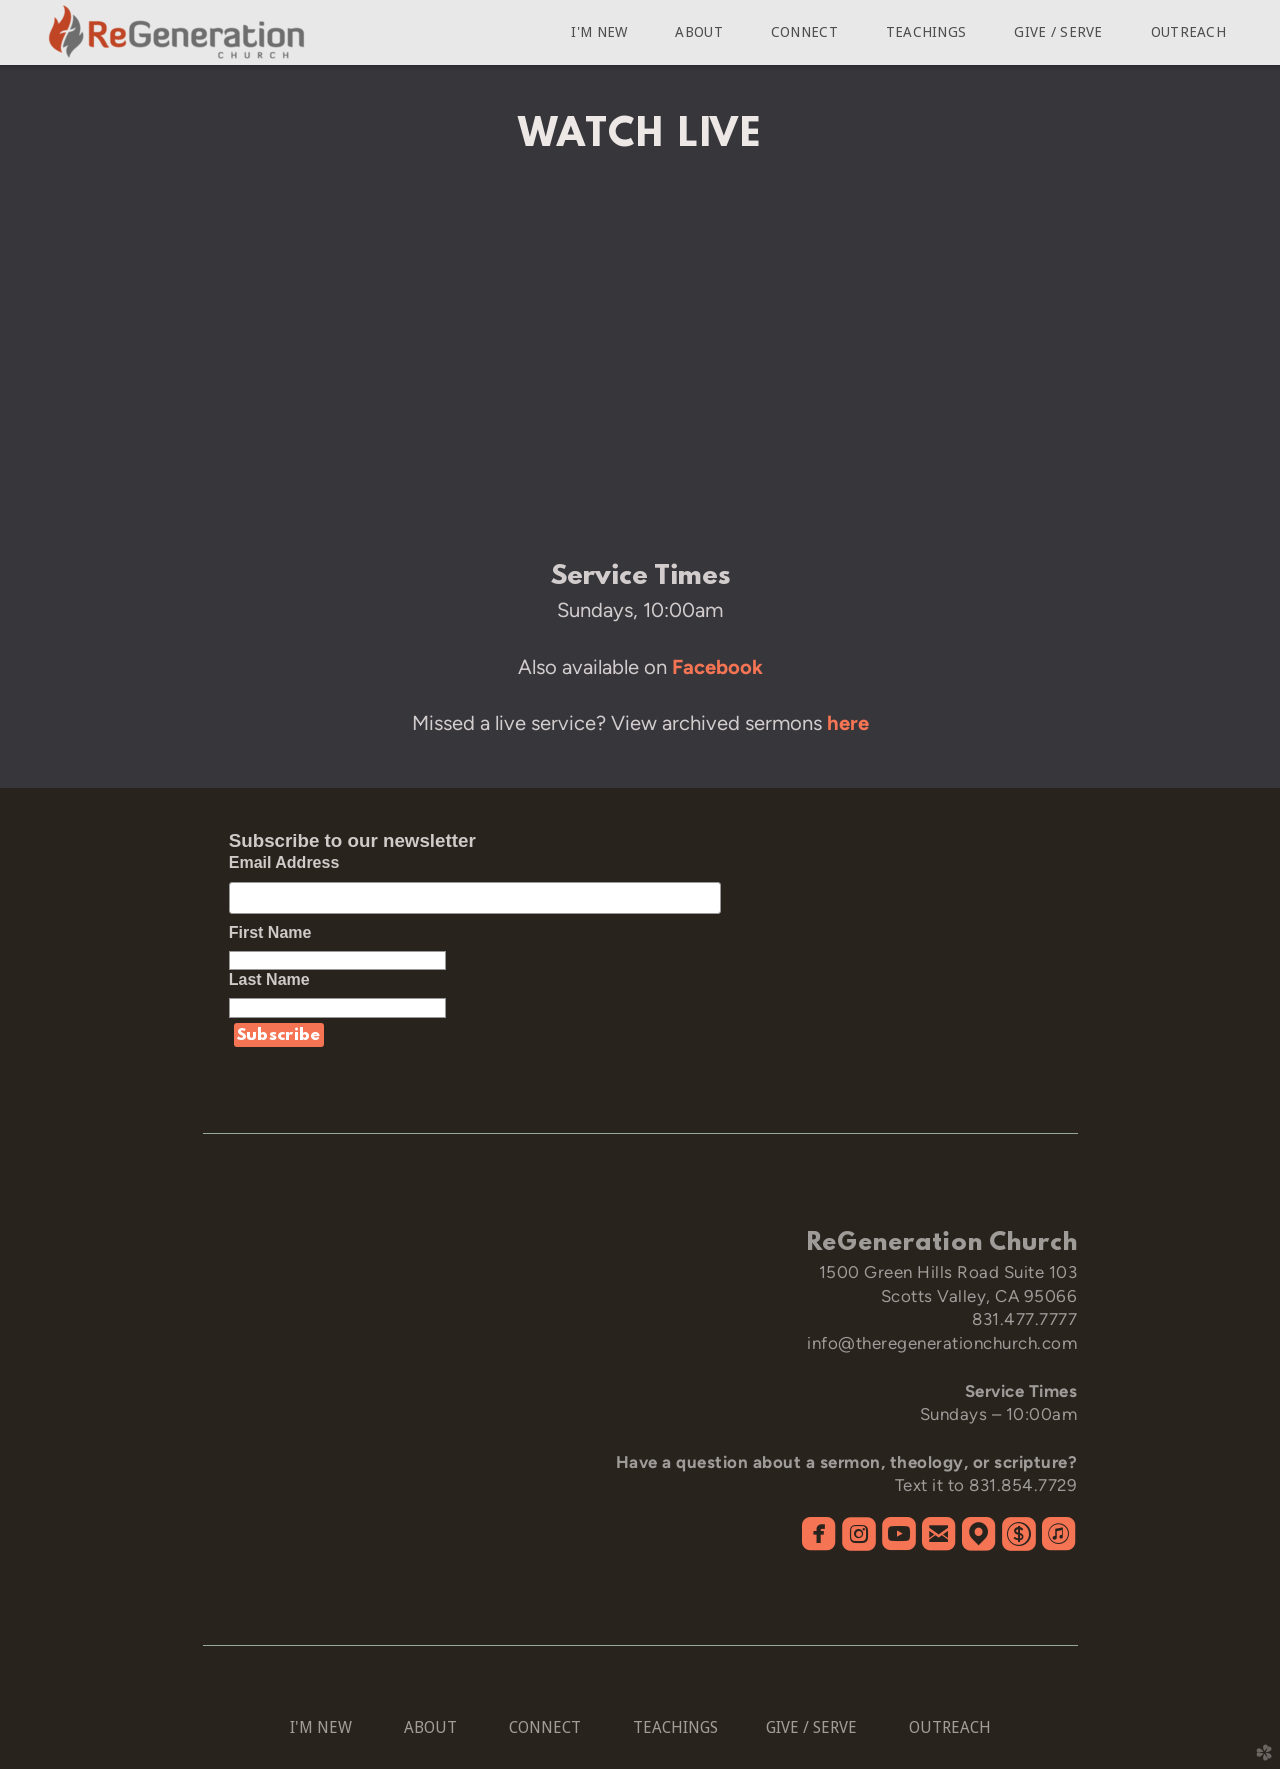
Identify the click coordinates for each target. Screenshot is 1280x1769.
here (848, 723)
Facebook (717, 667)
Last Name (280, 979)
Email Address (284, 862)
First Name (281, 932)
